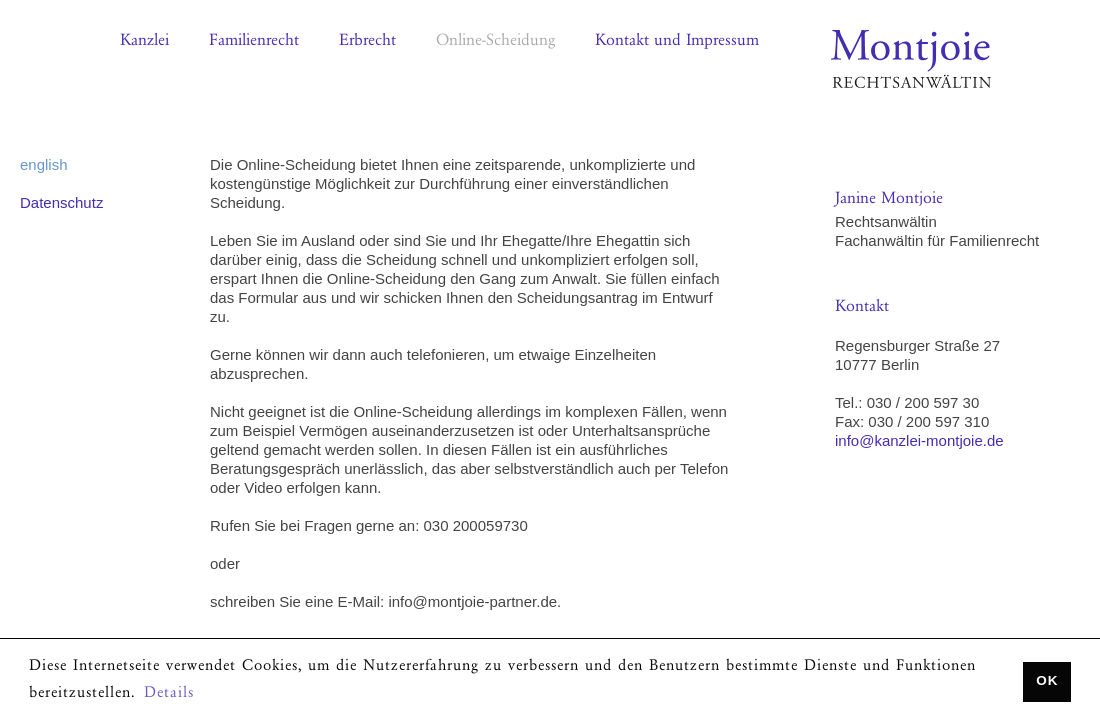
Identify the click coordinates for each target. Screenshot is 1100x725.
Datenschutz (61, 202)
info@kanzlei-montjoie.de (919, 440)
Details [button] (169, 694)
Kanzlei (144, 41)
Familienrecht (254, 41)
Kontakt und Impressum (677, 41)
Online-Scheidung (495, 41)
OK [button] (1047, 680)
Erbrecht (367, 41)
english (44, 164)
